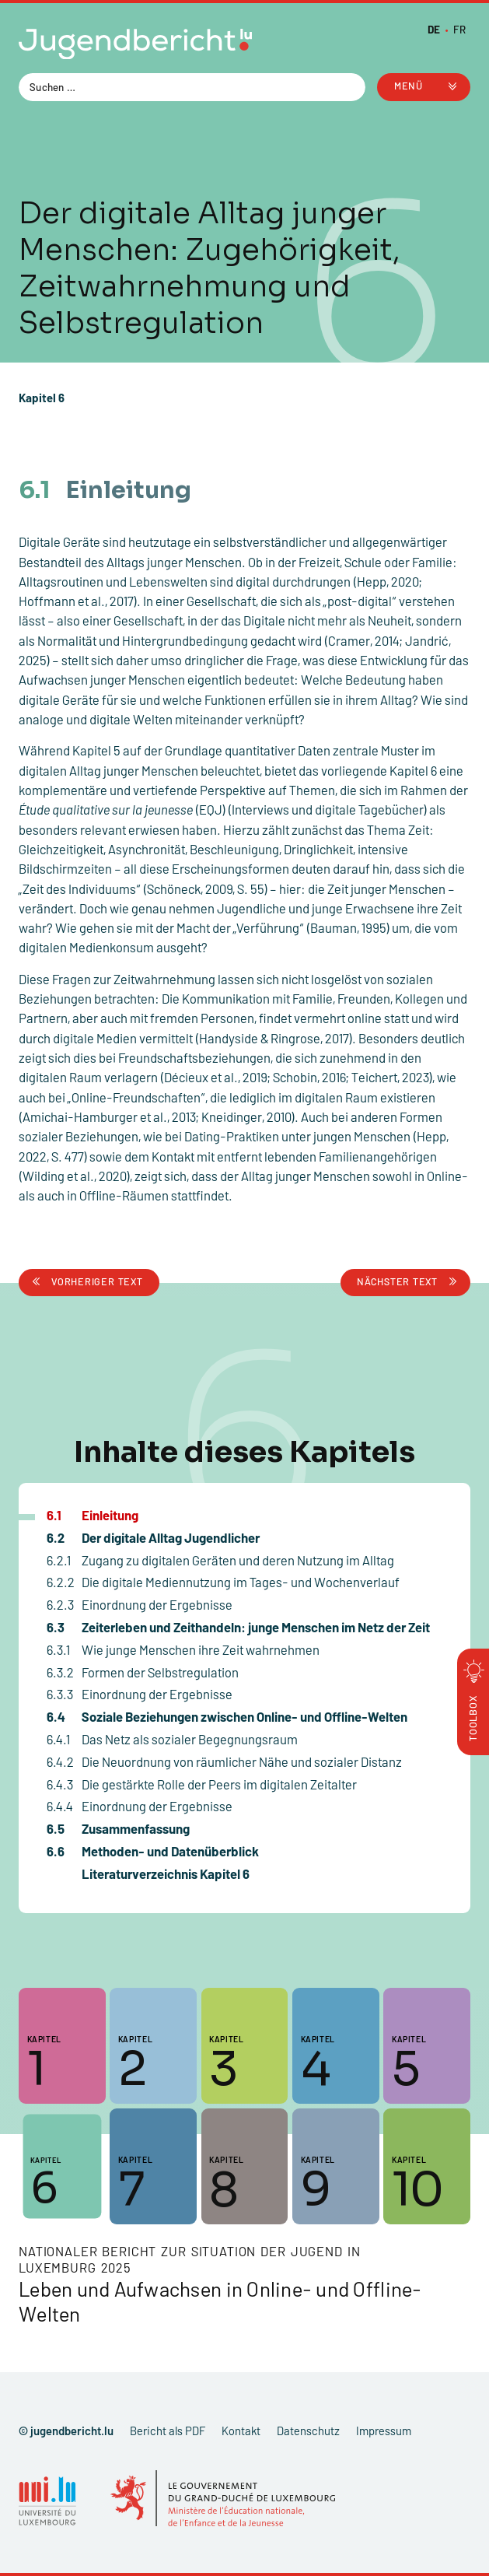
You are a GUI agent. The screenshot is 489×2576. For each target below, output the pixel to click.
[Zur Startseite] (135, 47)
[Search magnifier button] (351, 87)
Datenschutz (308, 2431)
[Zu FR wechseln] (459, 29)
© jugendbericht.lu (66, 2431)
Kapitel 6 (42, 398)
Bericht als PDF (167, 2431)
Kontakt (241, 2431)
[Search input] (184, 85)
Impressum (383, 2431)
